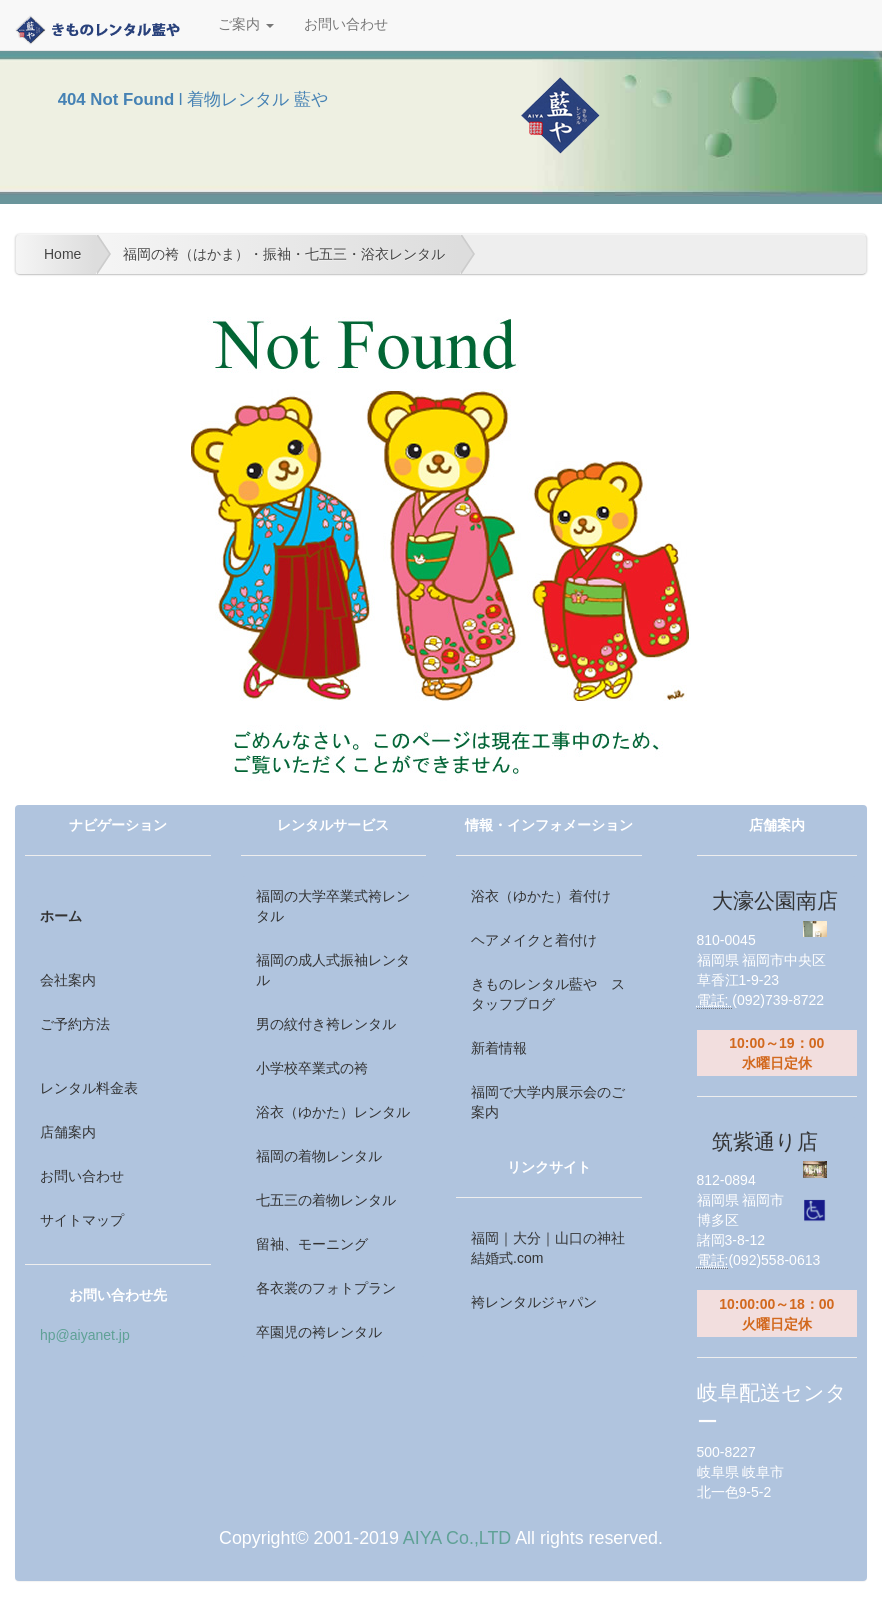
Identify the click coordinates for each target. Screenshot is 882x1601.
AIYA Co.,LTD (457, 1538)
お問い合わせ (346, 24)
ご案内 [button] (246, 24)
